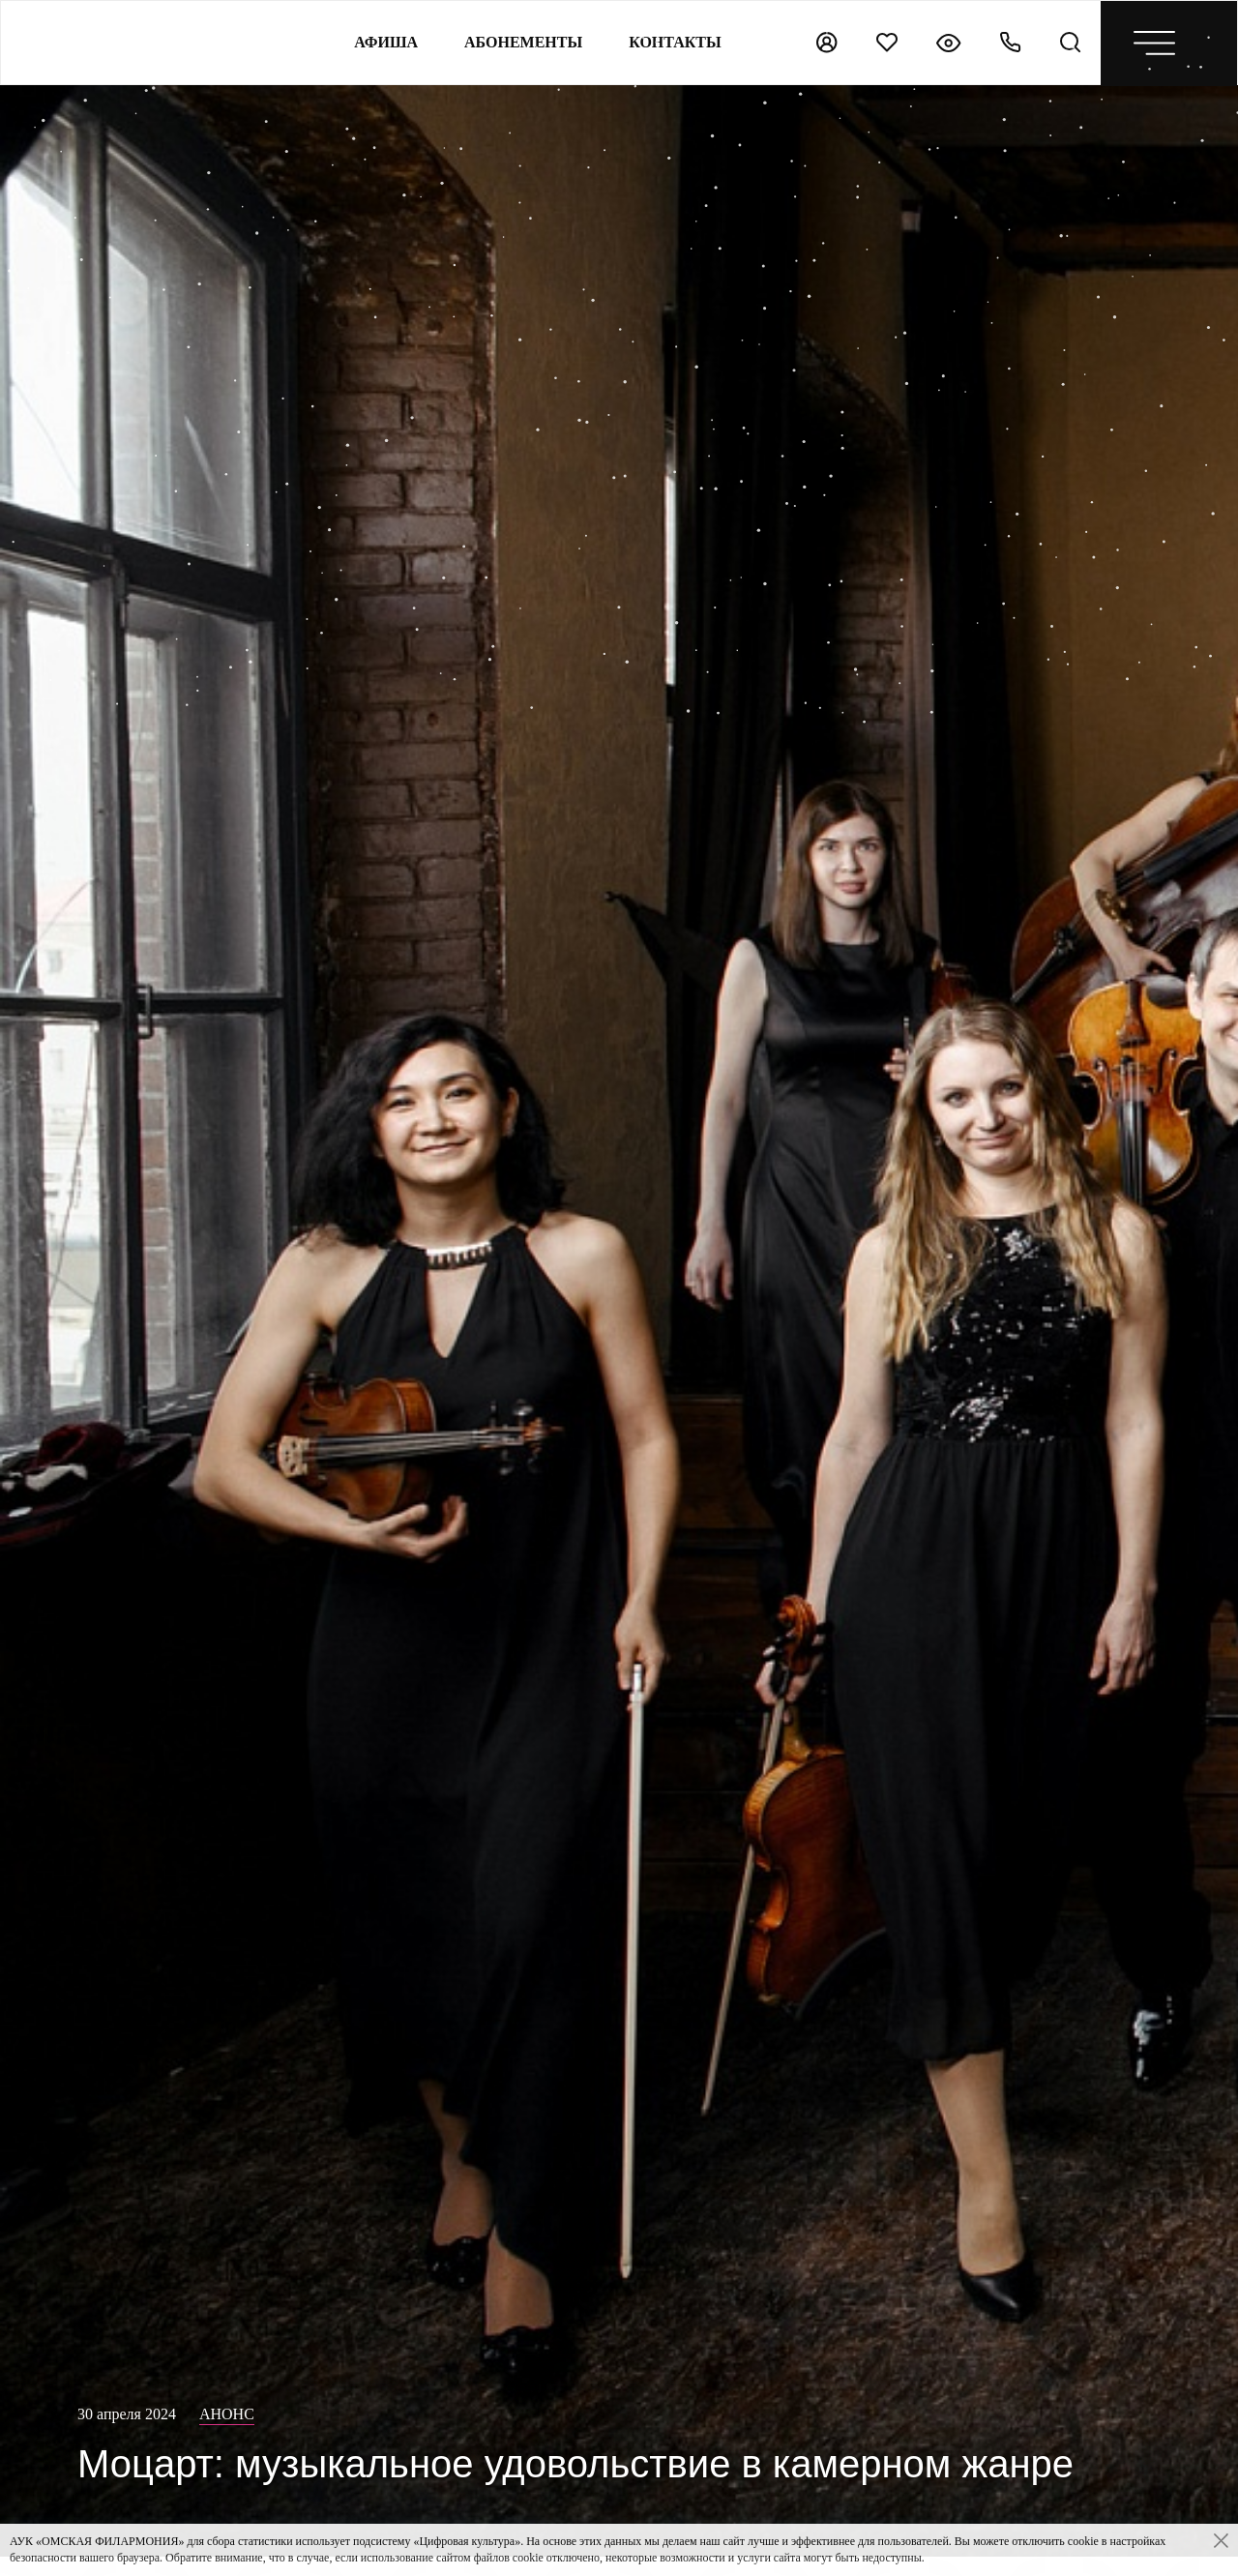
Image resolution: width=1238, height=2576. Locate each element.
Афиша (386, 42)
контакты (675, 42)
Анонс (226, 2414)
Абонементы (523, 42)
